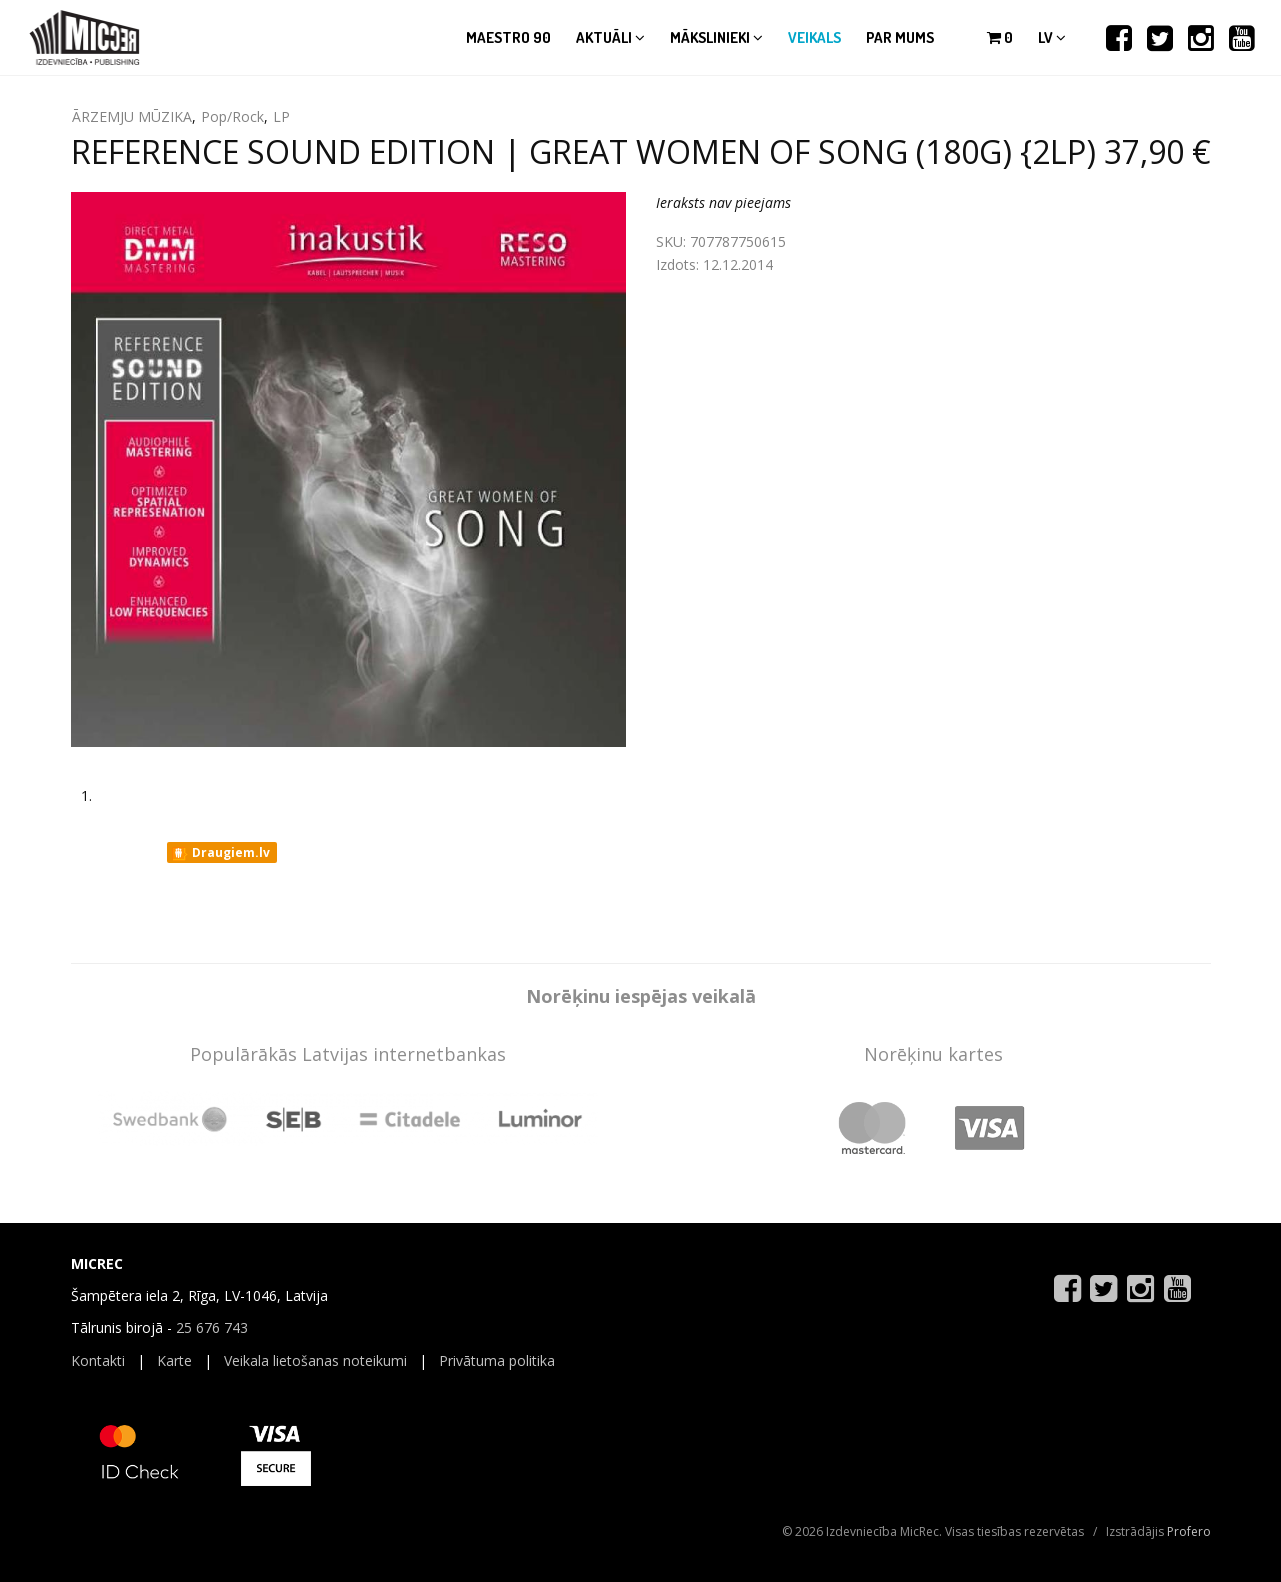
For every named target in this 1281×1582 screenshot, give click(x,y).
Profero (1189, 1531)
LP (281, 116)
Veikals (814, 37)
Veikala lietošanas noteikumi (315, 1360)
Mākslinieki (716, 37)
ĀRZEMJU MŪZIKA (132, 116)
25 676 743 (212, 1327)
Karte (174, 1360)
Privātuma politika (497, 1360)
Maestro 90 (508, 37)
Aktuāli (610, 37)
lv (1052, 37)
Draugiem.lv (220, 853)
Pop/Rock (232, 116)
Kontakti (98, 1360)
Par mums (900, 37)
